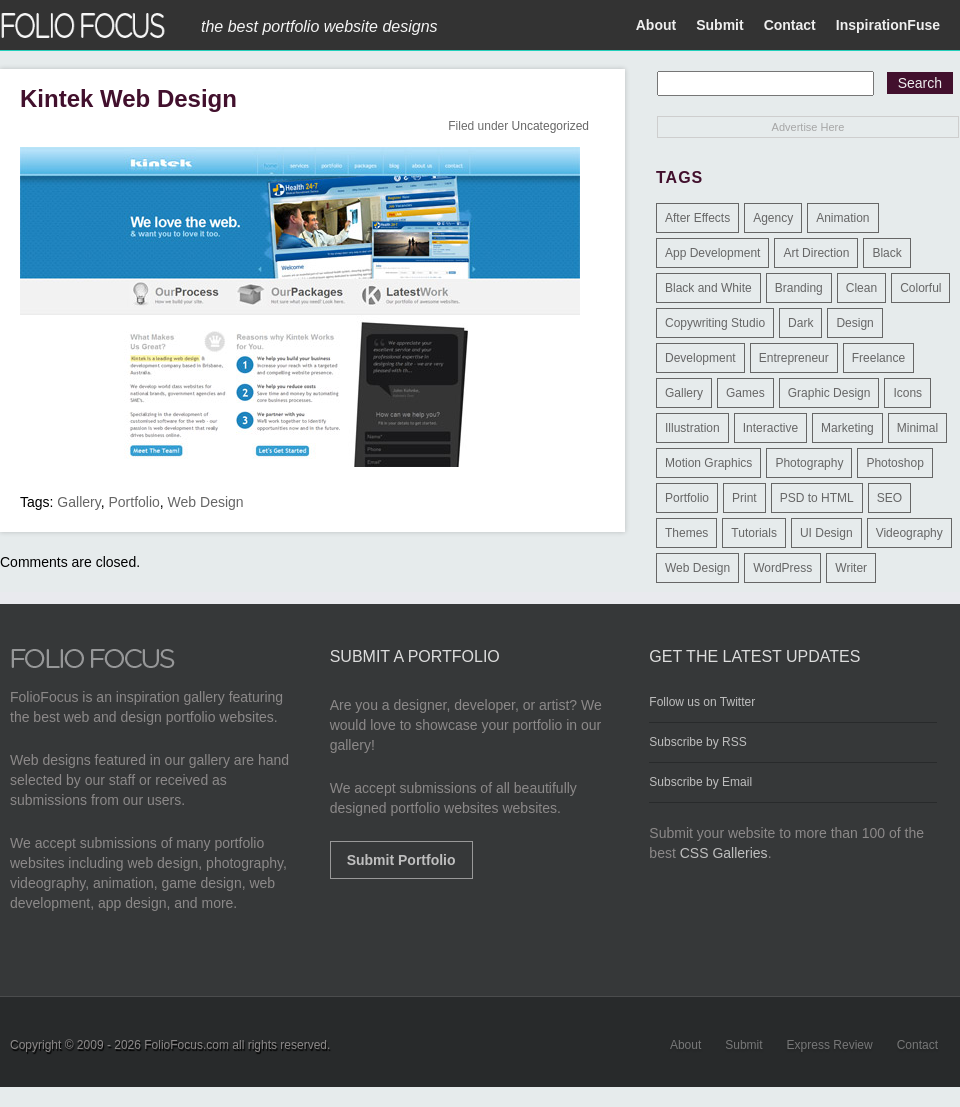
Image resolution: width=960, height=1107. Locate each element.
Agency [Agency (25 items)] (773, 218)
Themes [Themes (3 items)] (686, 533)
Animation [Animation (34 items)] (842, 218)
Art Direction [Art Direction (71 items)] (816, 253)
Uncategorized (550, 126)
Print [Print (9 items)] (744, 498)
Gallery (78, 502)
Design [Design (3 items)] (854, 323)
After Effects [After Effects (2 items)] (697, 218)
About (656, 25)
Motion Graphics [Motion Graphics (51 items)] (708, 463)
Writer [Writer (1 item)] (851, 568)
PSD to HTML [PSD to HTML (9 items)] (817, 498)
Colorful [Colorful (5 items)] (920, 288)
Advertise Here (808, 127)
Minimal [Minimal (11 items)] (917, 428)
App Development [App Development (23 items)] (712, 253)
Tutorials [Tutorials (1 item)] (754, 533)
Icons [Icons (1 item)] (907, 393)
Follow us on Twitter (702, 702)
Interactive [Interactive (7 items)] (770, 428)
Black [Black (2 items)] (886, 253)
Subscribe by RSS (697, 742)
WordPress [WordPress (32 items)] (782, 568)
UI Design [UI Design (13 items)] (826, 533)
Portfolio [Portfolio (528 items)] (687, 498)
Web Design (206, 502)
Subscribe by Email (700, 782)
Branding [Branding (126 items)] (799, 288)
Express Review (830, 1045)
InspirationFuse (888, 25)
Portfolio (133, 502)
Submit (719, 25)
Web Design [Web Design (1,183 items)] (697, 568)
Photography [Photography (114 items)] (809, 463)
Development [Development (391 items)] (700, 358)
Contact (790, 25)
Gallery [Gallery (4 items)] (684, 393)
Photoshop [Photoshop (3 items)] (894, 463)
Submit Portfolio (401, 860)
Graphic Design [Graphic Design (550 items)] (829, 393)
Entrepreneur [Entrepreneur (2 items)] (794, 358)
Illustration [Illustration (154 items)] (692, 428)
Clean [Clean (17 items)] (861, 288)
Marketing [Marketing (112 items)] (847, 428)
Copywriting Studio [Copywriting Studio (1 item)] (715, 323)
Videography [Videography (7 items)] (909, 533)
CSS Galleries (724, 853)
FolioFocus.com (186, 1045)
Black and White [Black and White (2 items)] (708, 288)
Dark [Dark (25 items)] (800, 323)
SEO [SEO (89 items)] (889, 498)
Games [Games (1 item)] (745, 393)
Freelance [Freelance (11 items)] (878, 358)
